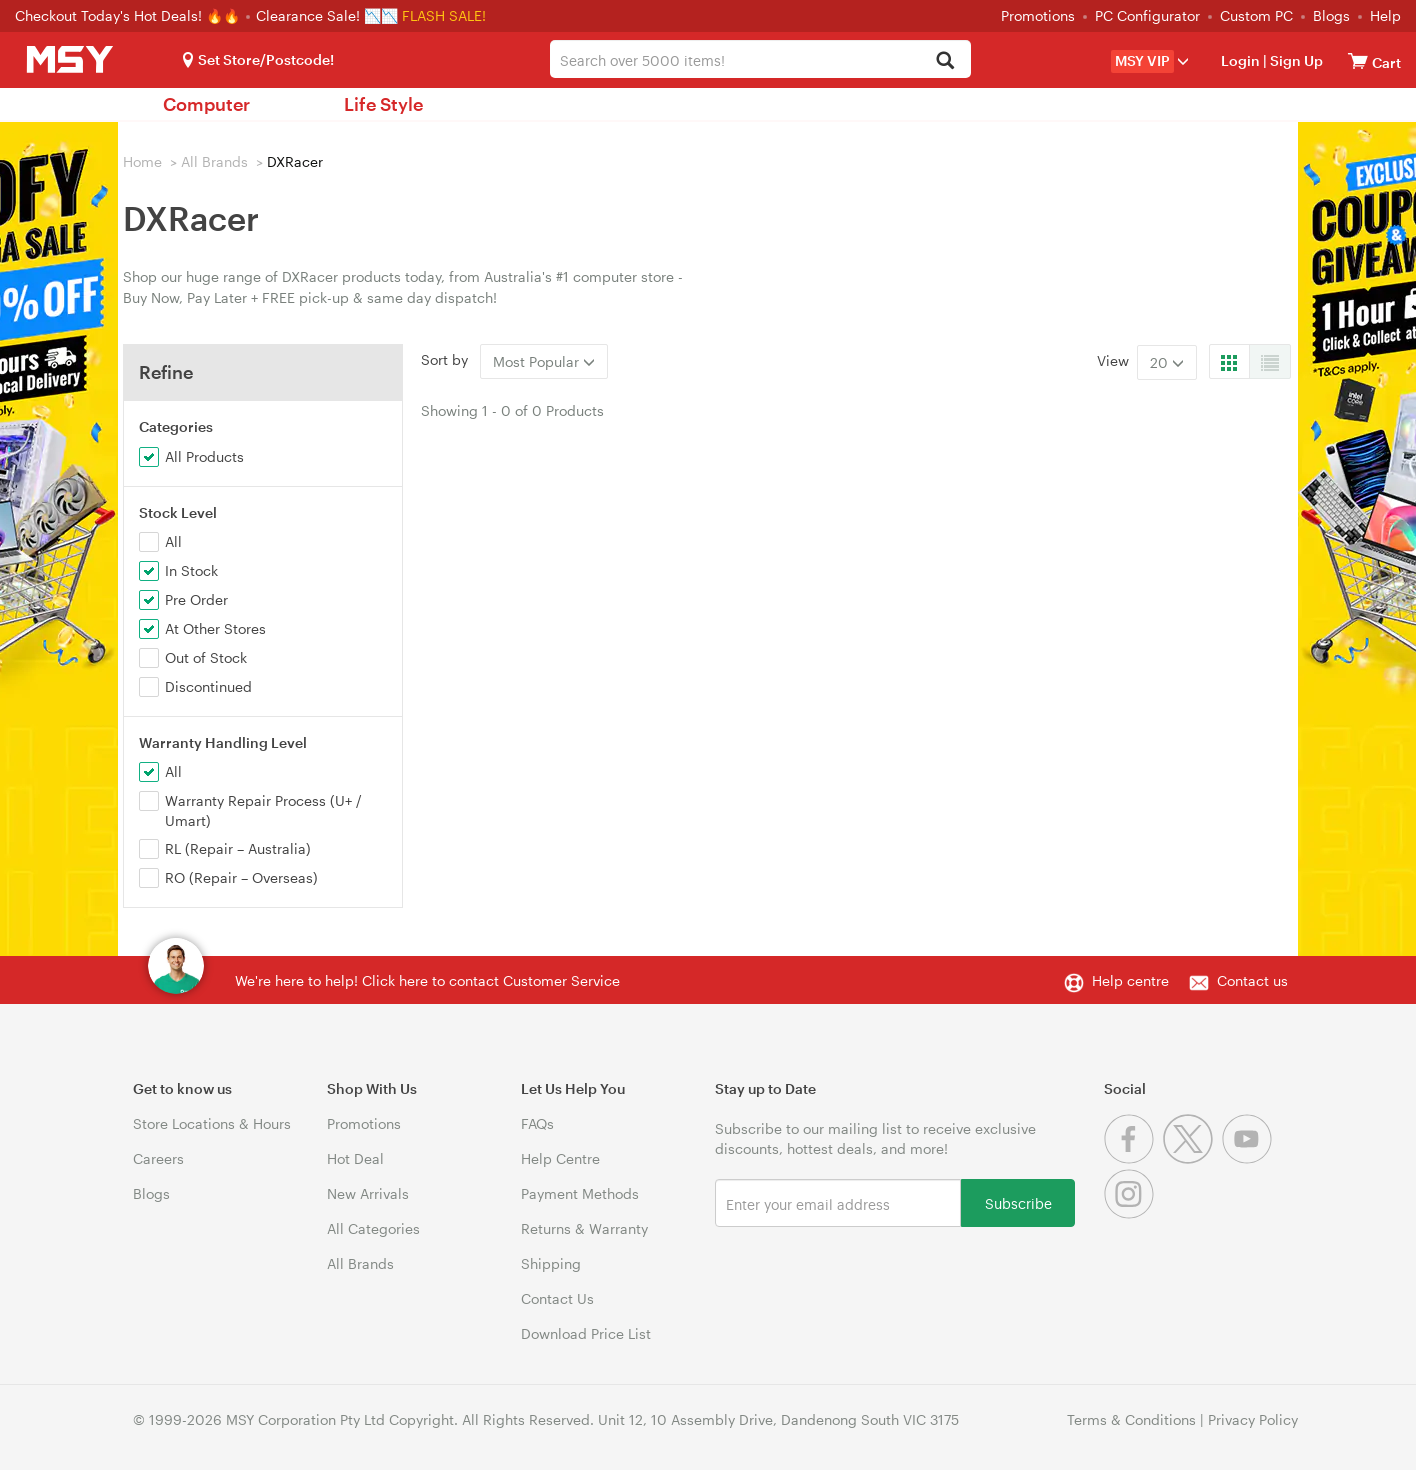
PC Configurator (1147, 15)
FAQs (537, 1123)
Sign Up (1295, 60)
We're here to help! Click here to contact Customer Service (427, 980)
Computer (206, 104)
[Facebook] (1133, 1158)
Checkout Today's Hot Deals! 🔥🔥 (129, 15)
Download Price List (586, 1333)
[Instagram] (1131, 1213)
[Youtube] (1249, 1158)
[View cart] (1358, 60)
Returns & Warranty (584, 1228)
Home (142, 161)
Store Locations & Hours (212, 1123)
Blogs (1331, 15)
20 (1167, 362)
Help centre (1130, 980)
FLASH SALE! (444, 15)
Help (1385, 15)
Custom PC (1256, 15)
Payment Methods (580, 1193)
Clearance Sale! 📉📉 (327, 15)
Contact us (1252, 980)
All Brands (214, 161)
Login (1240, 60)
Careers (158, 1158)
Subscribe (1018, 1202)
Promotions (1038, 15)
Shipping (551, 1263)
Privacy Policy (1253, 1419)
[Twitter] (1192, 1158)
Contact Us (557, 1298)
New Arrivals (368, 1193)
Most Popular (544, 361)
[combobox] (761, 59)
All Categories (373, 1228)
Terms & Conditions (1131, 1419)
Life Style (383, 104)
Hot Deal (355, 1158)
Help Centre (560, 1158)
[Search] (944, 61)
